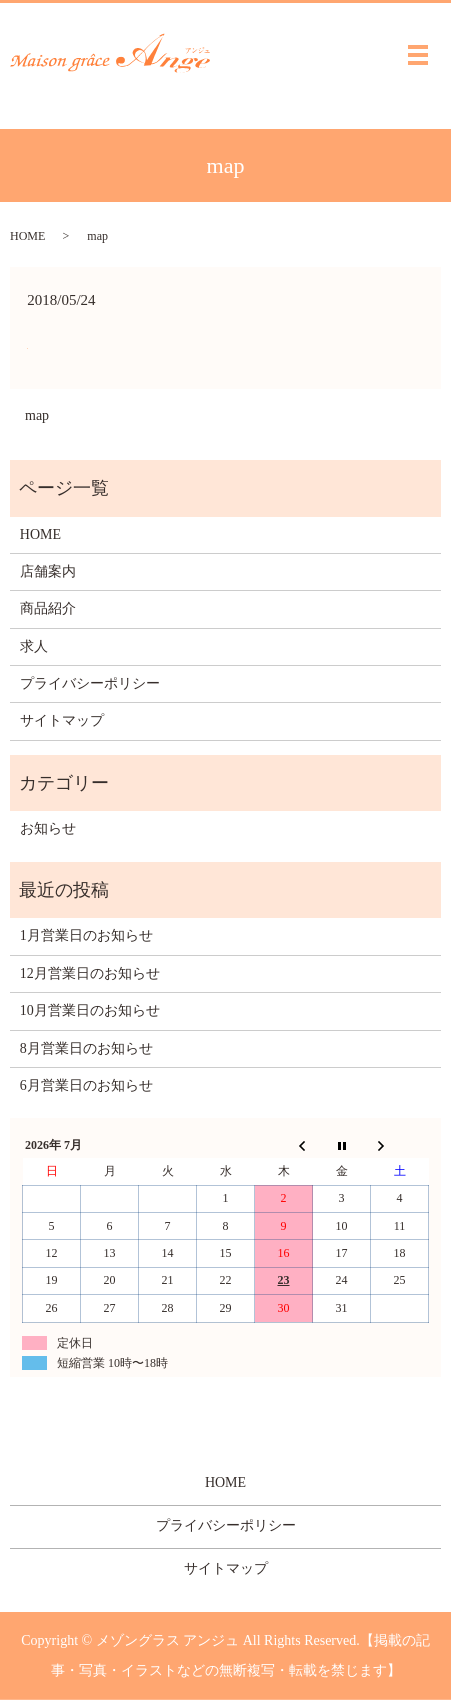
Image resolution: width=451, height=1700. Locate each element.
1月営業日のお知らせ (86, 935)
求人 (34, 646)
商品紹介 (48, 608)
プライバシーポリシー (90, 683)
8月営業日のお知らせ (86, 1048)
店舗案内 (48, 571)
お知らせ (48, 828)
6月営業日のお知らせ (86, 1085)
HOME (27, 236)
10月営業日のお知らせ (90, 1010)
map (37, 415)
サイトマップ (62, 720)
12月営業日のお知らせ (90, 973)
